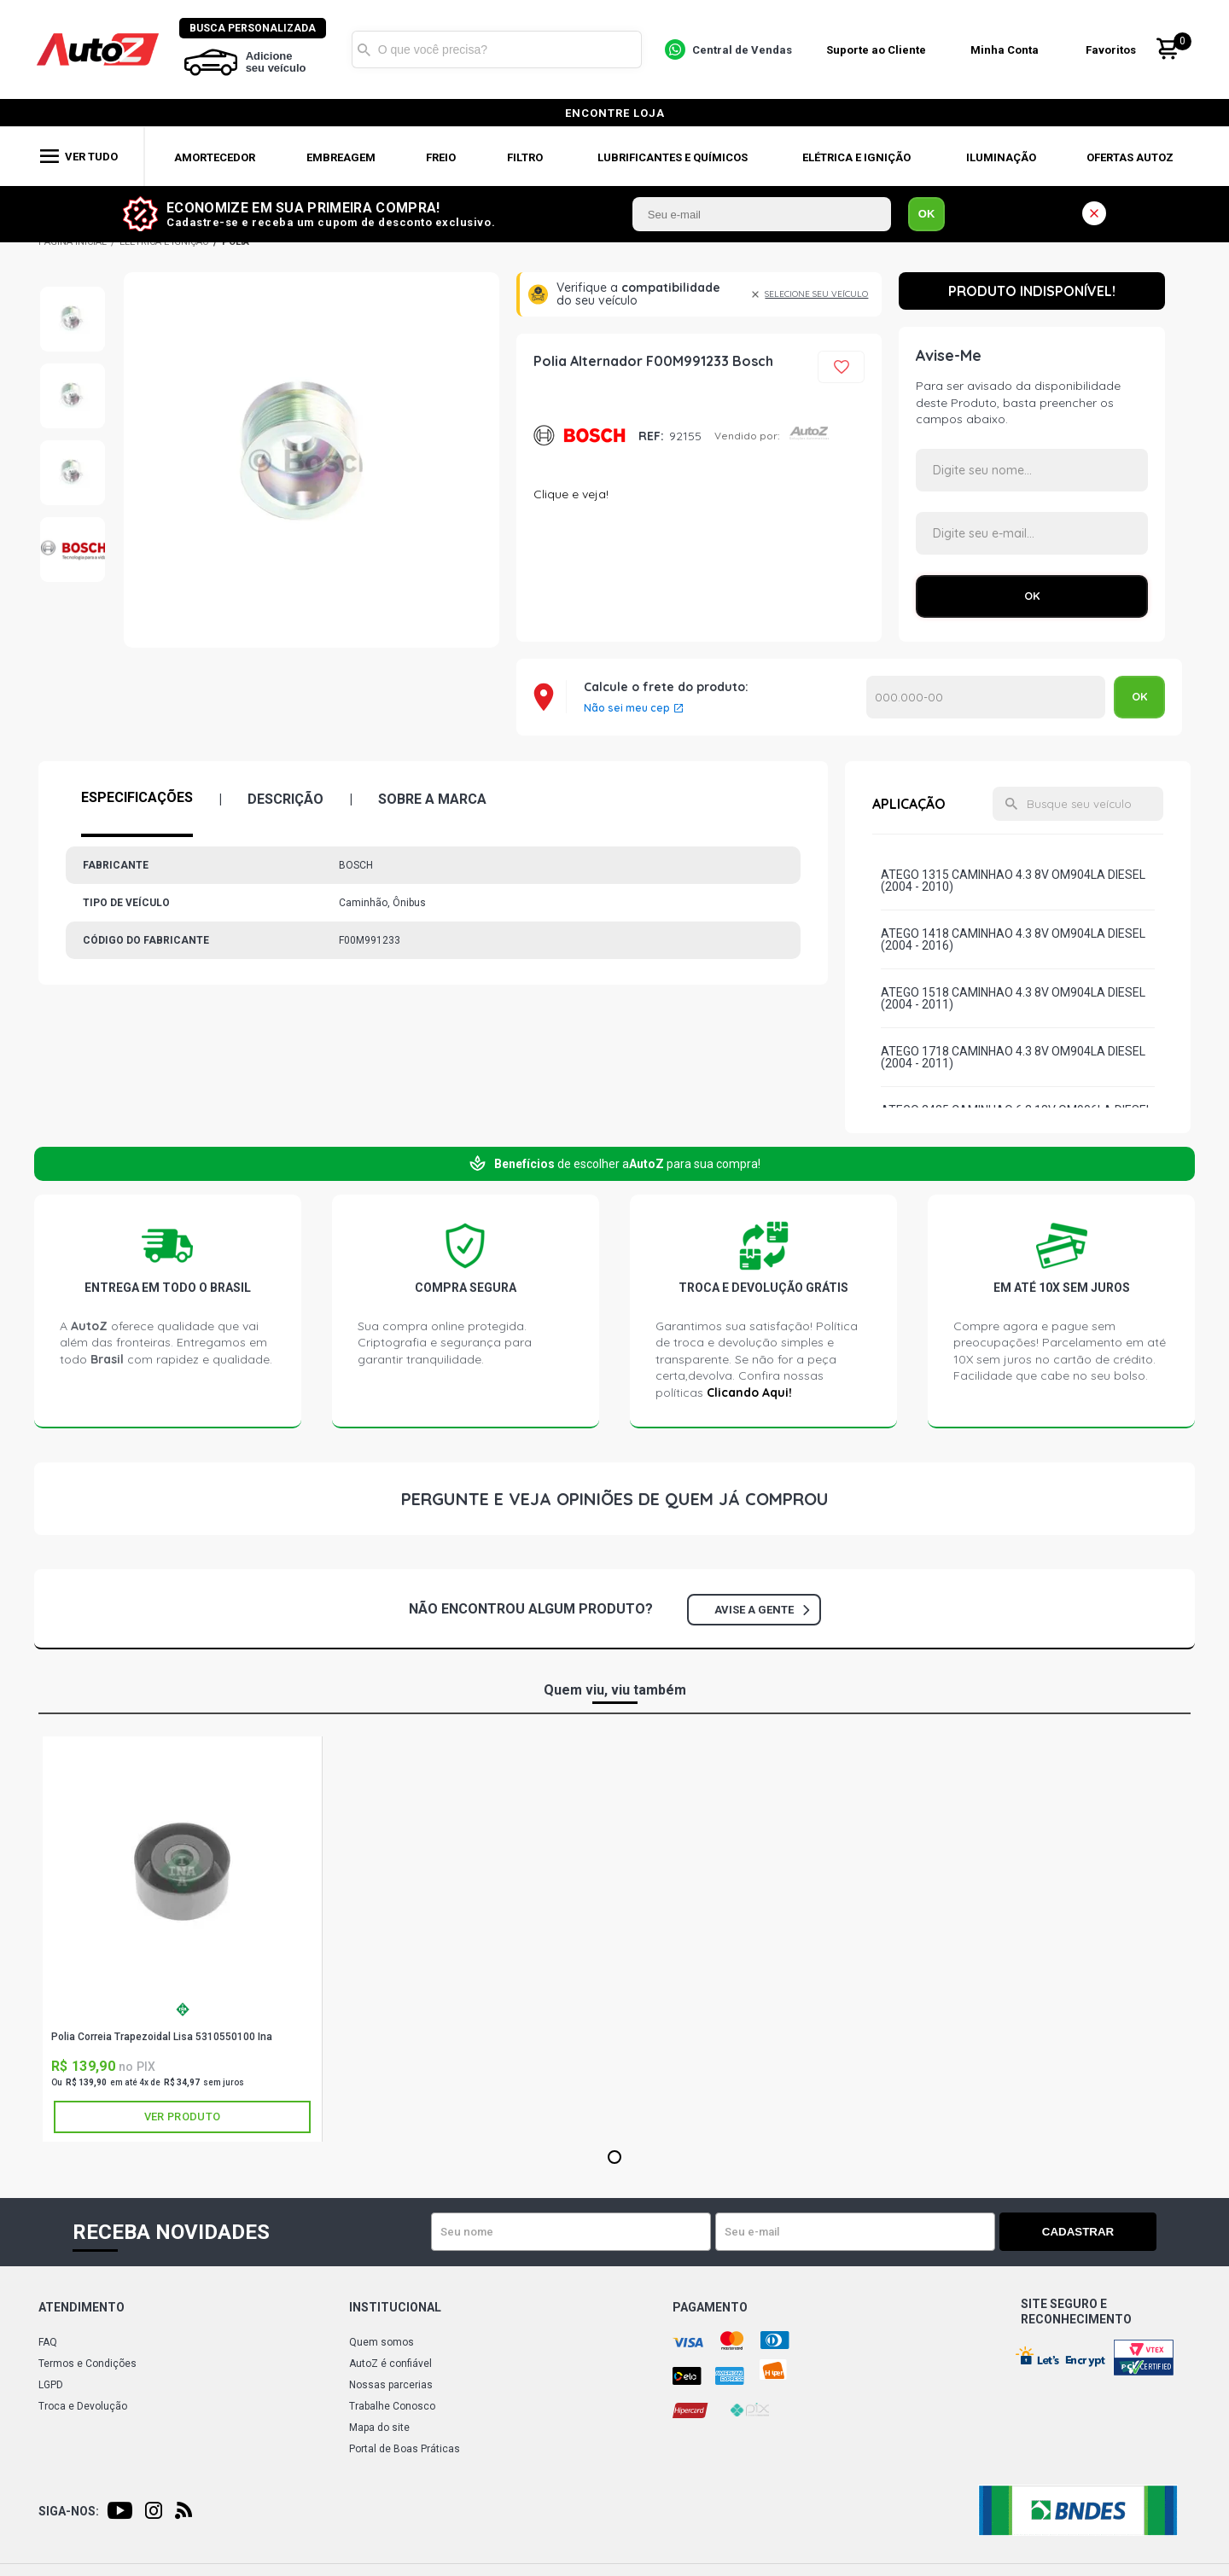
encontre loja (615, 113)
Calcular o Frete (985, 697)
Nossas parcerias (391, 2385)
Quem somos (381, 2342)
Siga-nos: (68, 2511)
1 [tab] (614, 2158)
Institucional (395, 2307)
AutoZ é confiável (390, 2364)
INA (182, 2009)
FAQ (47, 2342)
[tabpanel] (183, 1938)
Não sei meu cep (627, 708)
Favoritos (1113, 50)
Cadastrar (1097, 2231)
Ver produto (181, 2116)
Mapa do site (379, 2428)
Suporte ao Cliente (878, 49)
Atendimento (81, 2307)
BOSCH (579, 435)
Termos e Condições (87, 2364)
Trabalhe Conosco (392, 2406)
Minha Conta (1007, 50)
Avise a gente (761, 1609)
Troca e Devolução (82, 2406)
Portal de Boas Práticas (404, 2449)
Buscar (366, 49)
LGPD (50, 2385)
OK (926, 213)
